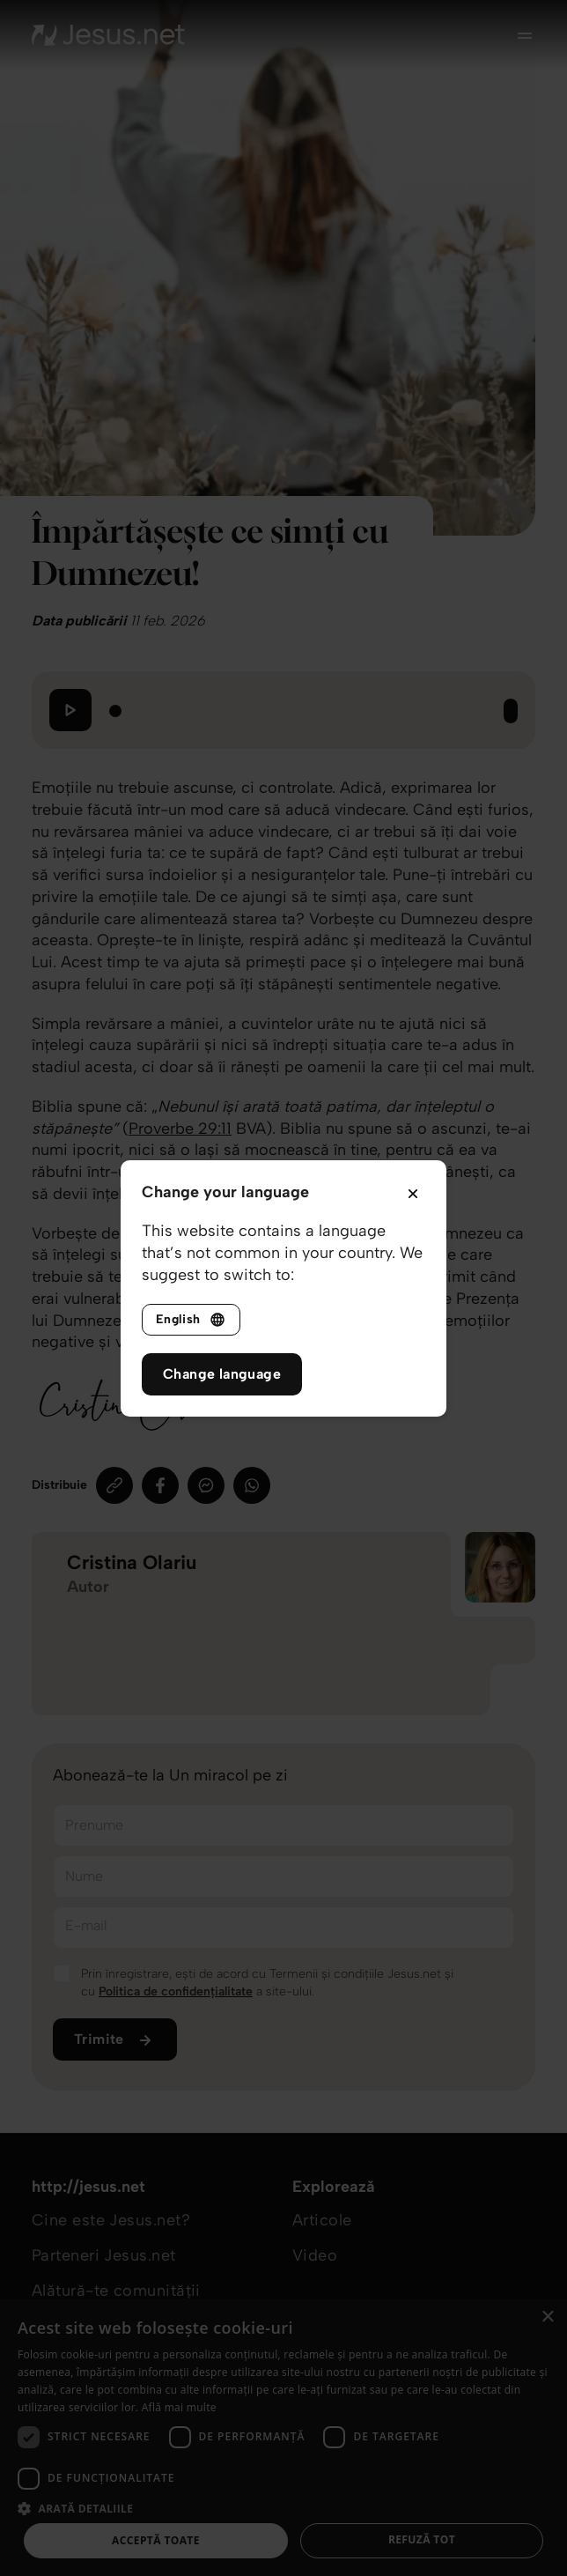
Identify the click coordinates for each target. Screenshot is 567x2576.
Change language (222, 1374)
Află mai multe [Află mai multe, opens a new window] (179, 2407)
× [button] (547, 2317)
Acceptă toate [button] (156, 2540)
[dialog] (283, 2437)
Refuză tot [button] (421, 2539)
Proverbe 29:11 (180, 1128)
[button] (283, 2507)
